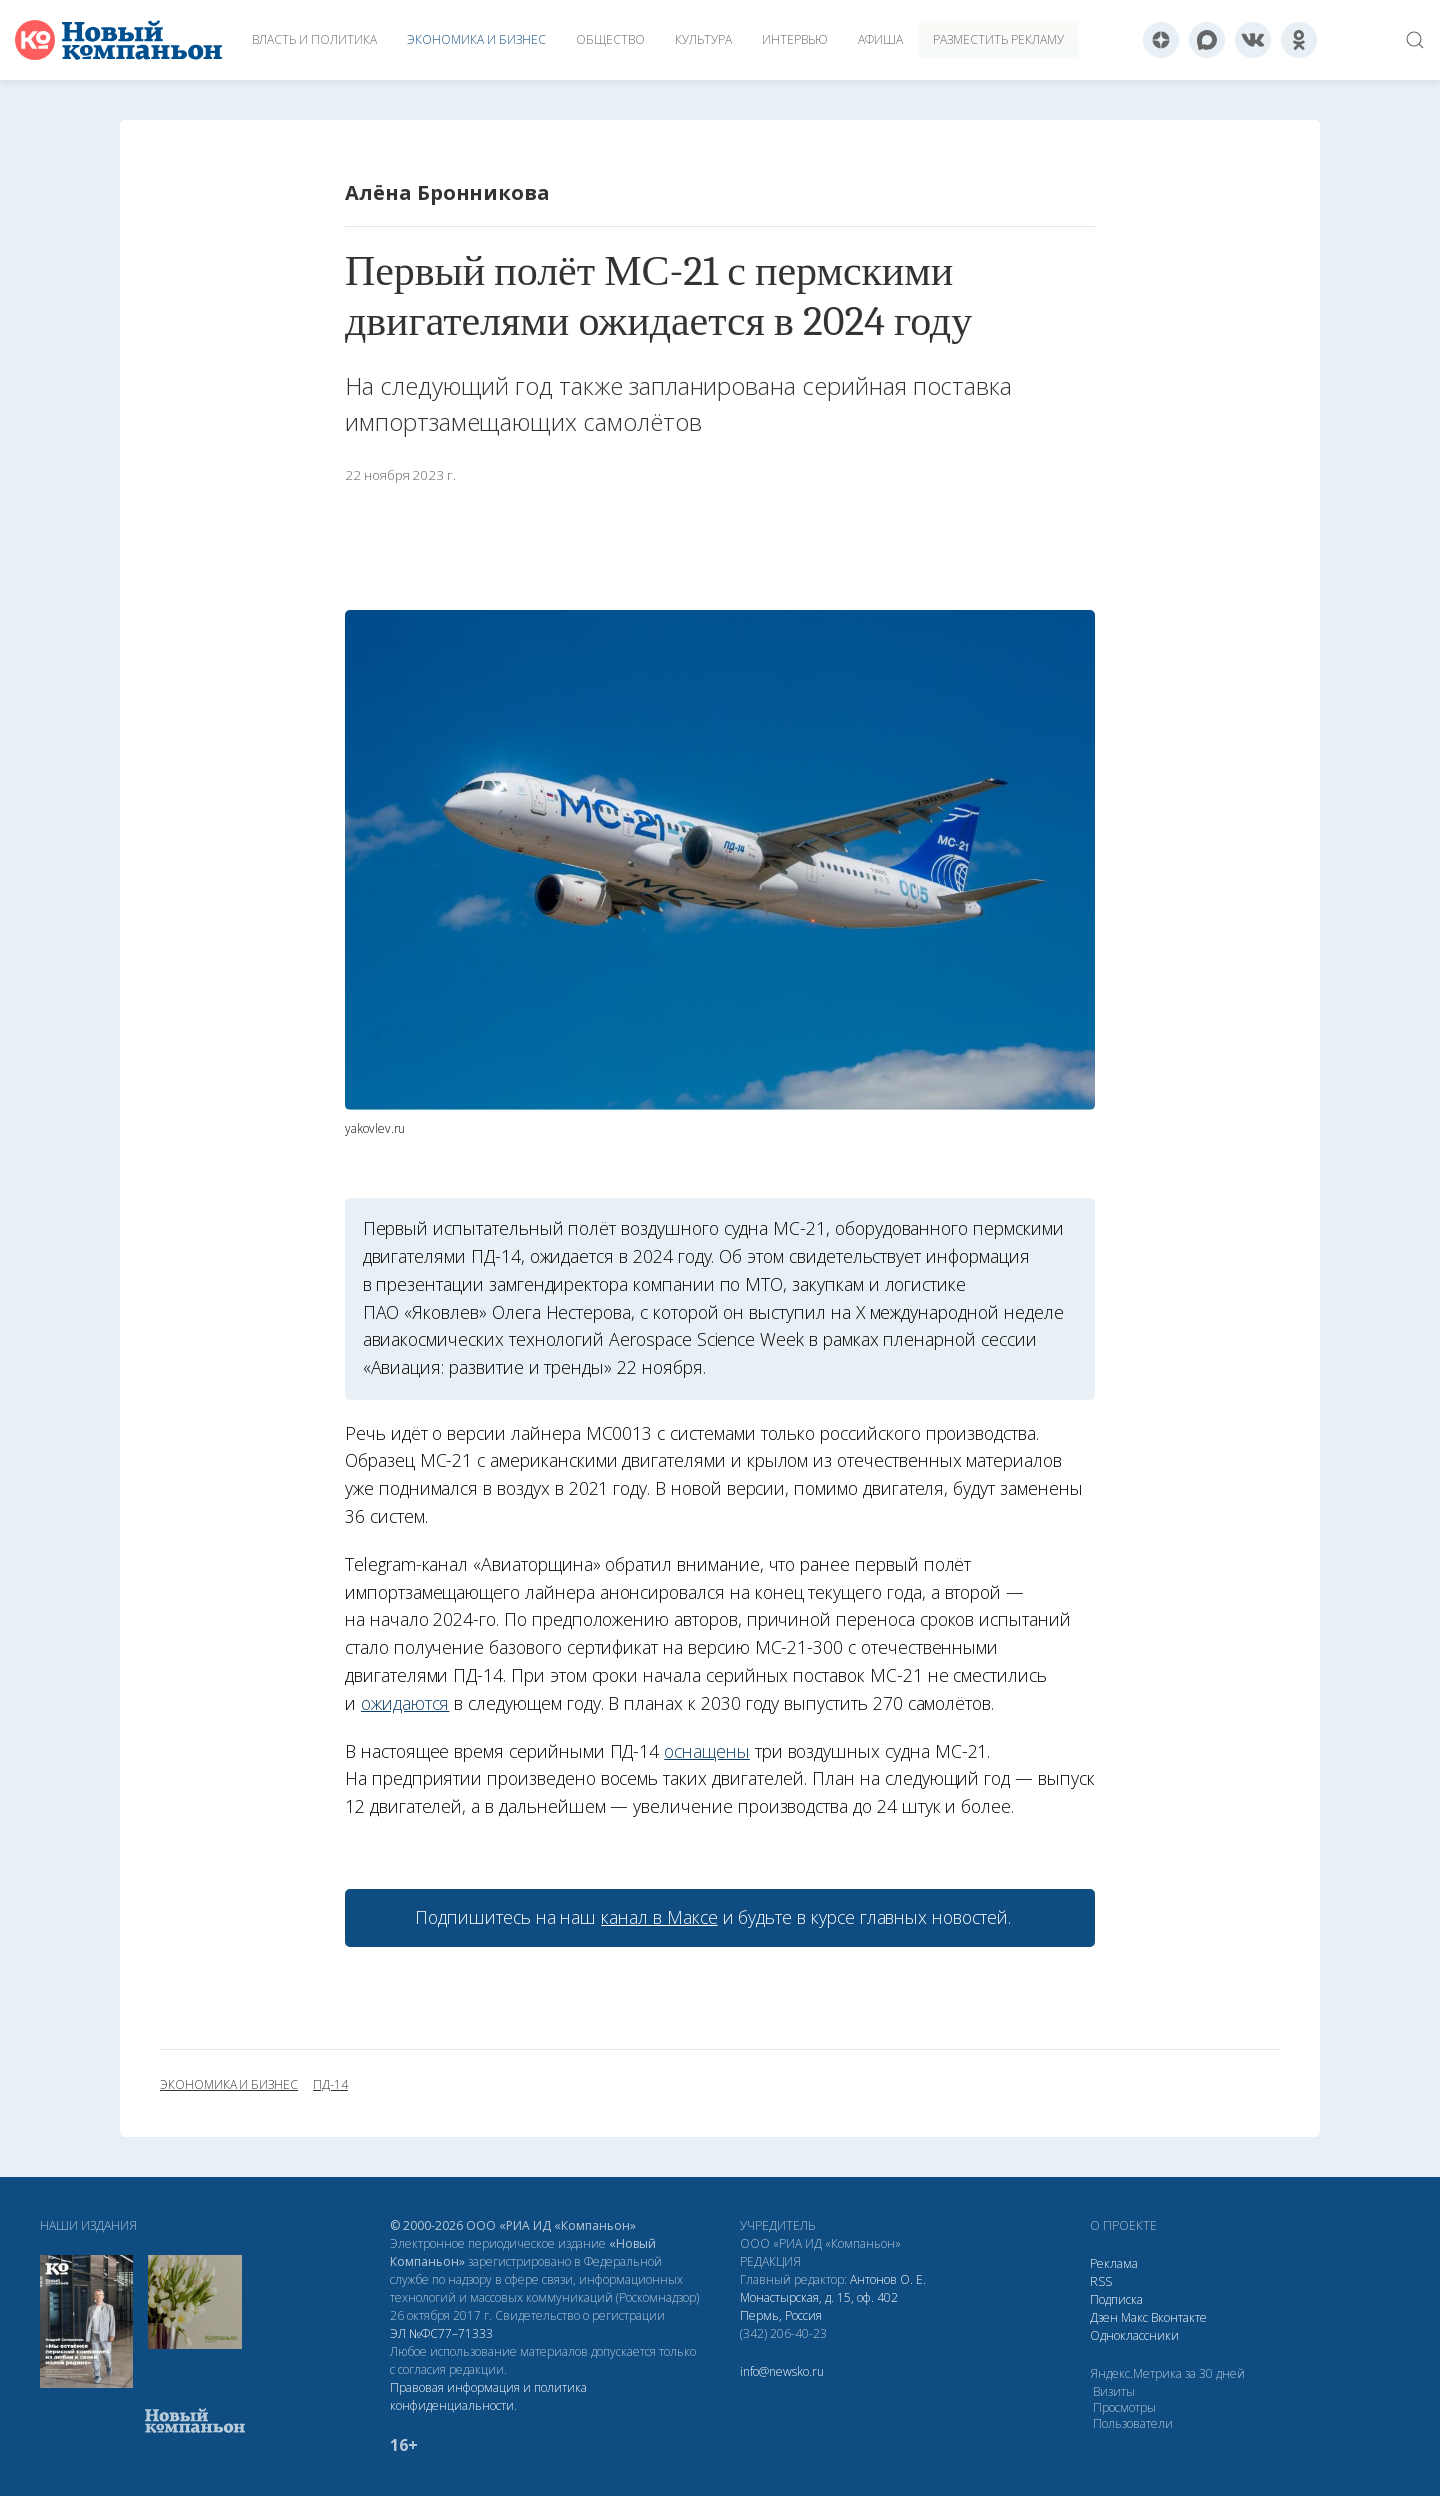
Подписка (1116, 2299)
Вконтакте (1179, 2317)
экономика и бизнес (229, 2085)
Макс (1134, 2317)
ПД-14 (330, 2085)
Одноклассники (1134, 2335)
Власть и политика (314, 39)
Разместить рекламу (998, 39)
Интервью (795, 39)
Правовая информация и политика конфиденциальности (488, 2396)
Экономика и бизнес (476, 39)
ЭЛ (441, 2333)
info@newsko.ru (782, 2371)
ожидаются (405, 1703)
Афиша (880, 39)
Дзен (1104, 2317)
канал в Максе (659, 1917)
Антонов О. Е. (888, 2279)
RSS (1101, 2281)
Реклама (1114, 2263)
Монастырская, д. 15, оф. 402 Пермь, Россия (819, 2306)
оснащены (707, 1751)
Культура (703, 39)
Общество (610, 39)
